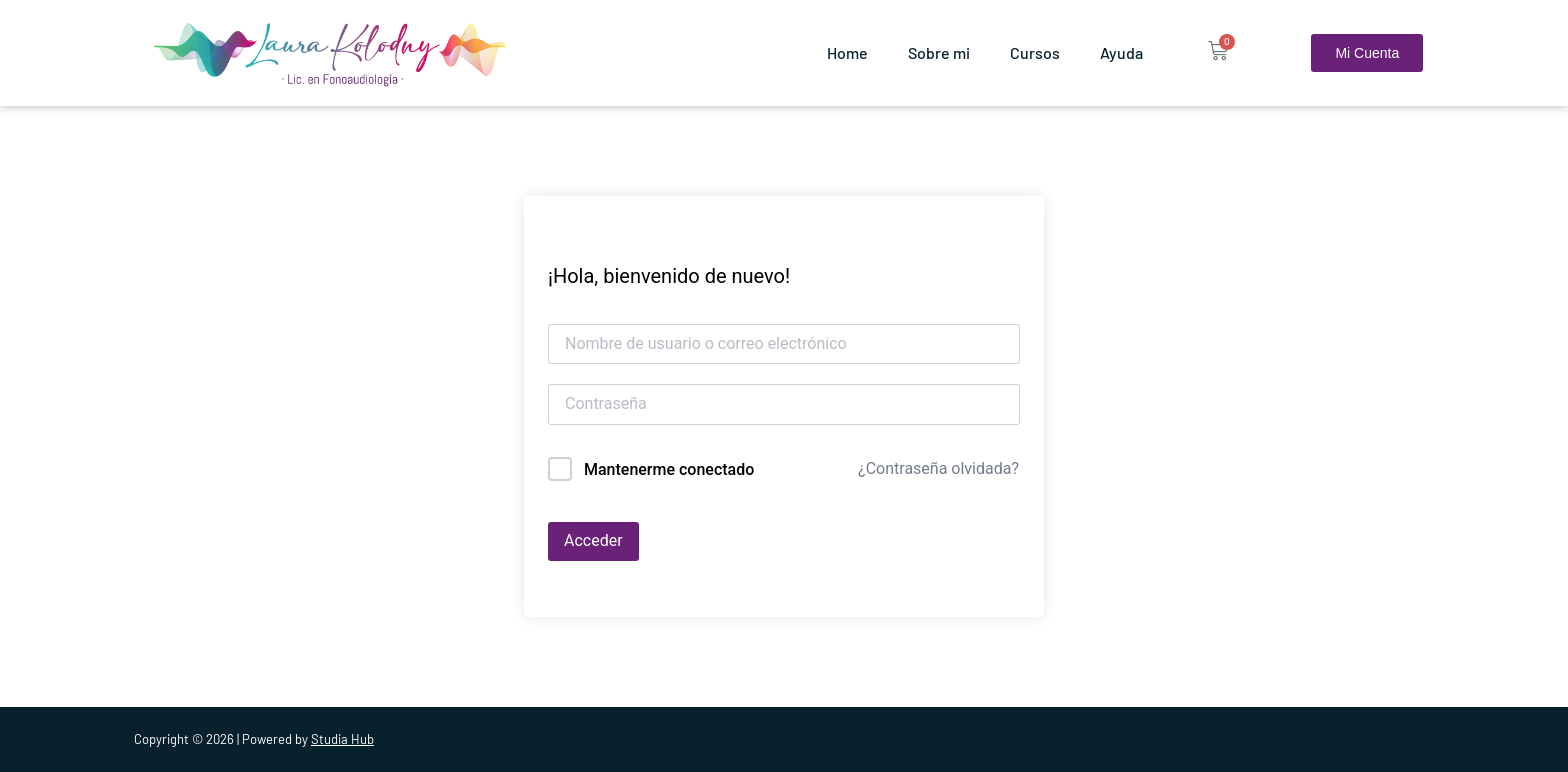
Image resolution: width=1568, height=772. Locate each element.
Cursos (1035, 52)
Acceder (593, 540)
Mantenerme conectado (669, 469)
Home (847, 52)
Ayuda (1121, 52)
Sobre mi (939, 52)
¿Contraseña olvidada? (938, 468)
